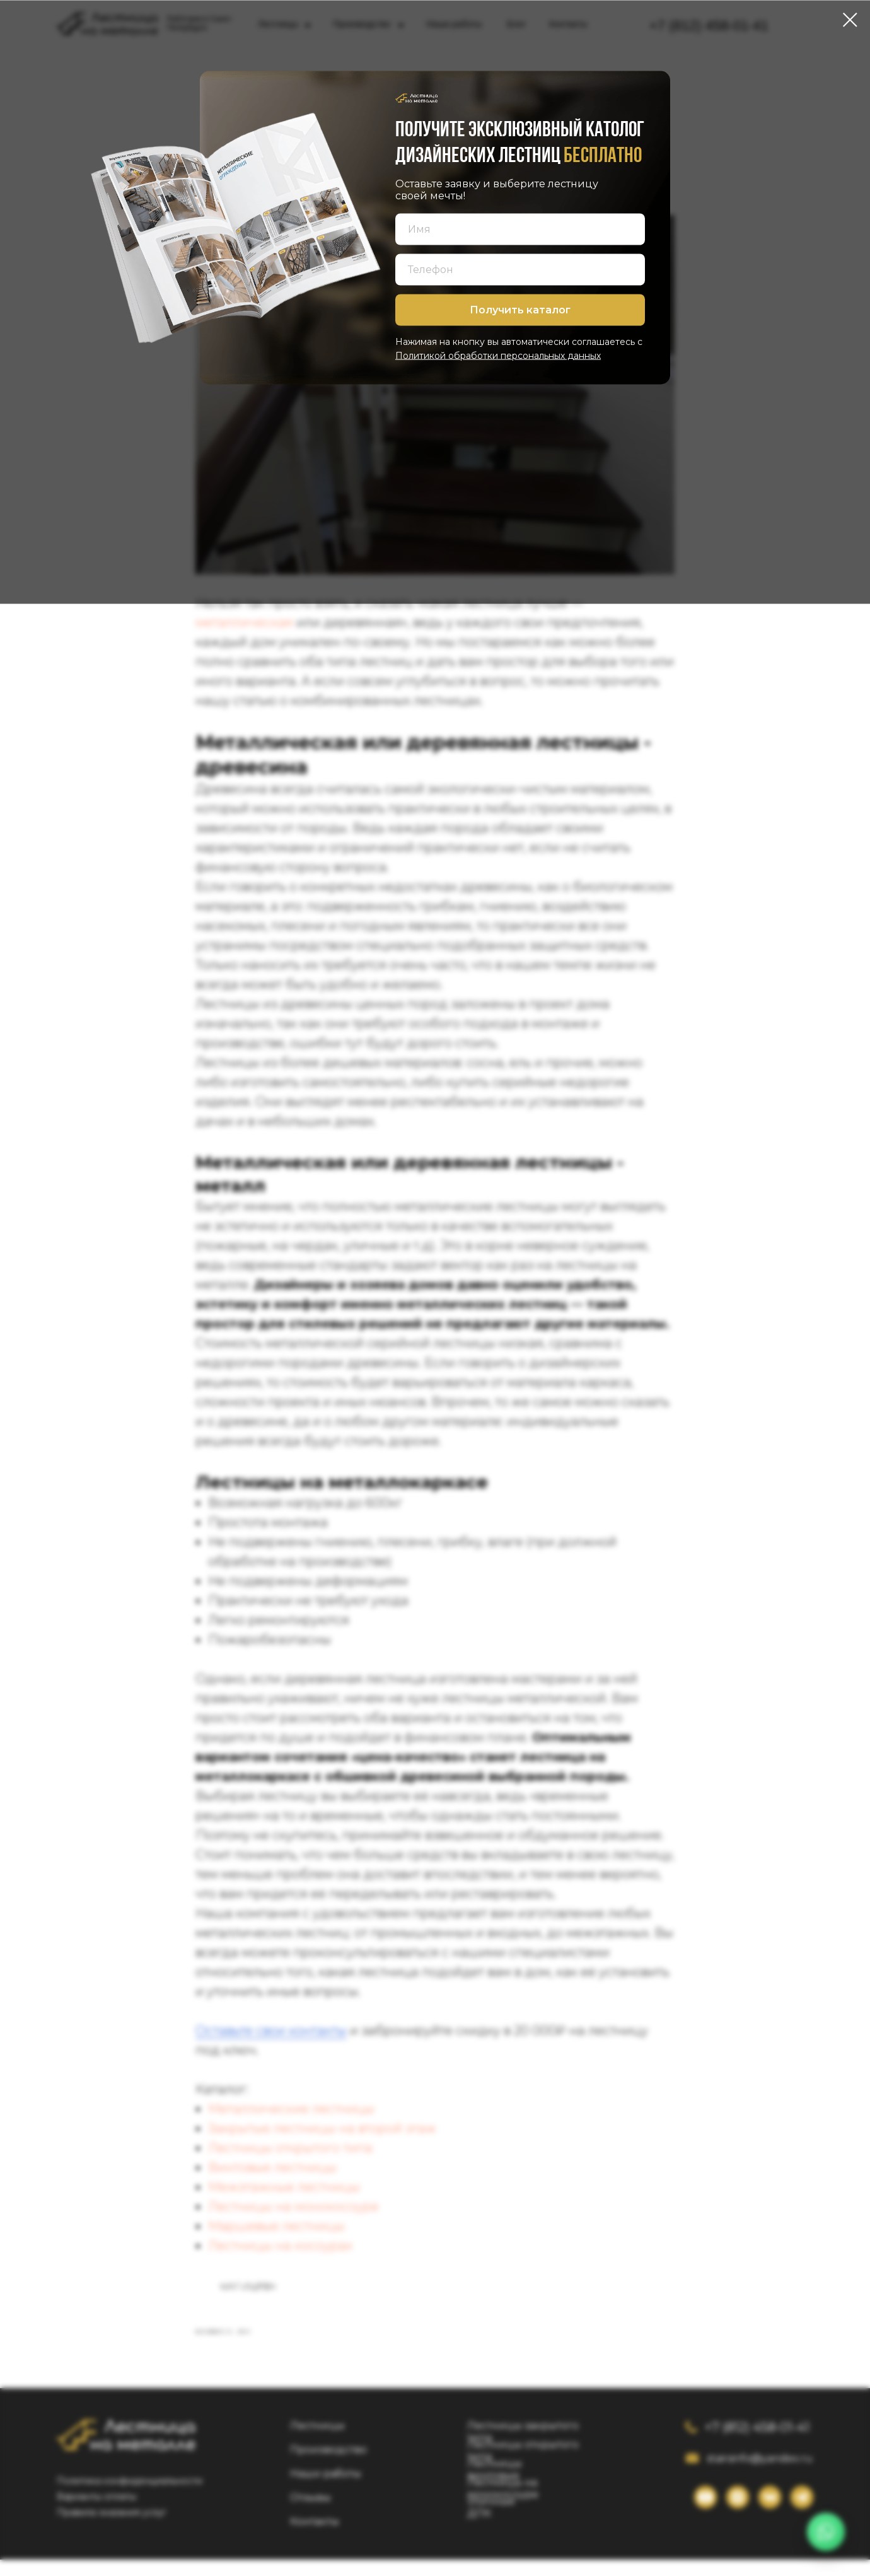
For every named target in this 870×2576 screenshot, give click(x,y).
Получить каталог (520, 310)
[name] (520, 229)
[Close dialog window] (850, 19)
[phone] (520, 269)
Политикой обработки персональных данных (498, 355)
